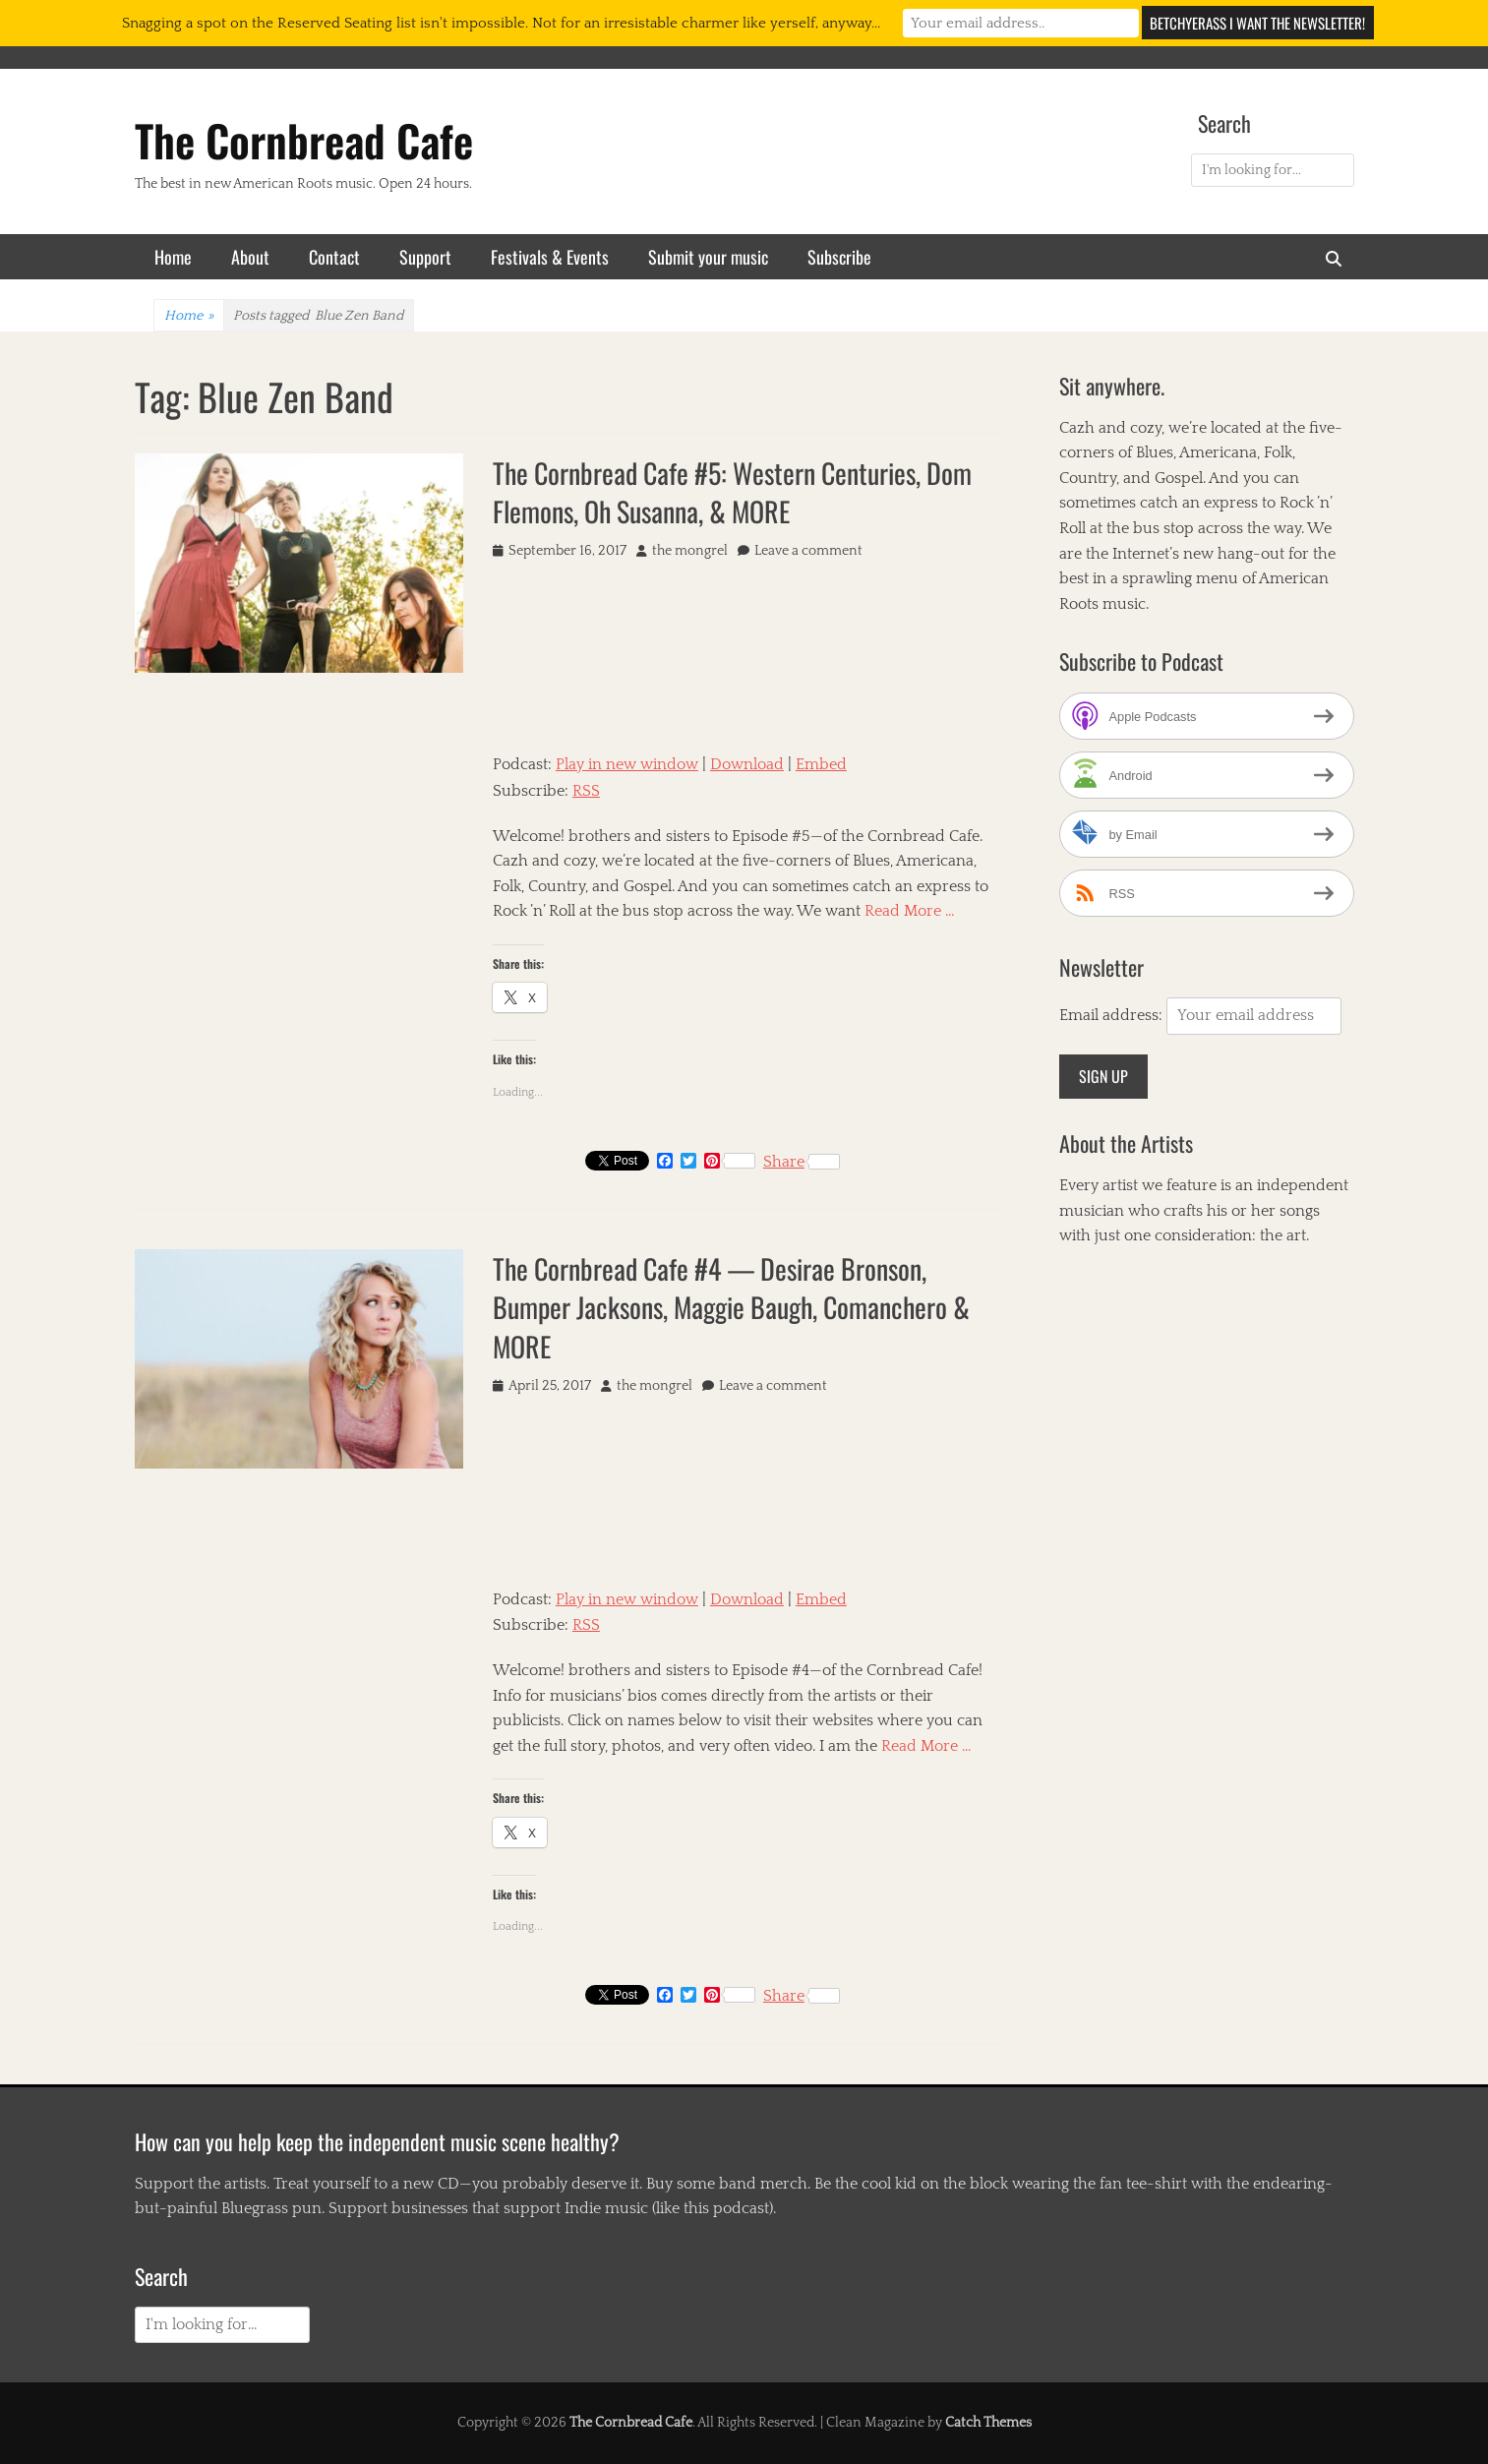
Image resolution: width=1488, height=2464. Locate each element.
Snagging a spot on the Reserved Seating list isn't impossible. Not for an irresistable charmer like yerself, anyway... (501, 23)
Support (425, 257)
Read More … (909, 911)
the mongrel (690, 551)
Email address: (1112, 1015)
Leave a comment (808, 551)
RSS (586, 791)
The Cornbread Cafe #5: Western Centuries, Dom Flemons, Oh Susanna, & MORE (732, 491)
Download (747, 764)
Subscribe (839, 257)
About (250, 257)
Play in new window (627, 764)
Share (801, 1162)
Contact (334, 257)
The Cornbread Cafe (304, 140)
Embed (821, 764)
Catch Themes (988, 2423)
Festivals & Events (550, 257)
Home (173, 257)
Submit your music (708, 257)
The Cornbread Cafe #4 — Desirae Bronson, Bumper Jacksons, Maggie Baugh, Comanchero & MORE (731, 1306)
